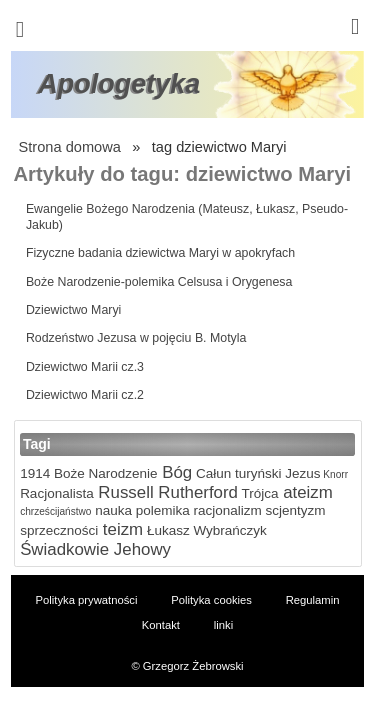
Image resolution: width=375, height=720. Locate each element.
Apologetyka (119, 84)
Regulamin (313, 600)
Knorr (335, 474)
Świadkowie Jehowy (95, 549)
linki (223, 625)
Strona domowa (70, 147)
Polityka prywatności (87, 600)
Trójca (258, 493)
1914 (35, 473)
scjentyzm (294, 510)
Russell (124, 492)
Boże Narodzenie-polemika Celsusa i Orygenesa (159, 282)
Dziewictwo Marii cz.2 (85, 395)
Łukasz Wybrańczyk (205, 530)
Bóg (175, 472)
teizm (120, 529)
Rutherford (196, 492)
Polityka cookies (211, 600)
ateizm (306, 492)
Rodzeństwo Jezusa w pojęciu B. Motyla (136, 338)
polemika (161, 510)
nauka (111, 510)
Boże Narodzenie (103, 473)
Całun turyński (236, 473)
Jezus (300, 473)
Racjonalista (57, 493)
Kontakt (161, 625)
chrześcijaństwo (55, 511)
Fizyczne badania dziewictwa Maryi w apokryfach (160, 253)
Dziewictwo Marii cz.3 (85, 367)
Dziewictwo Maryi (73, 310)
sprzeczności (59, 530)
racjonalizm (226, 510)
